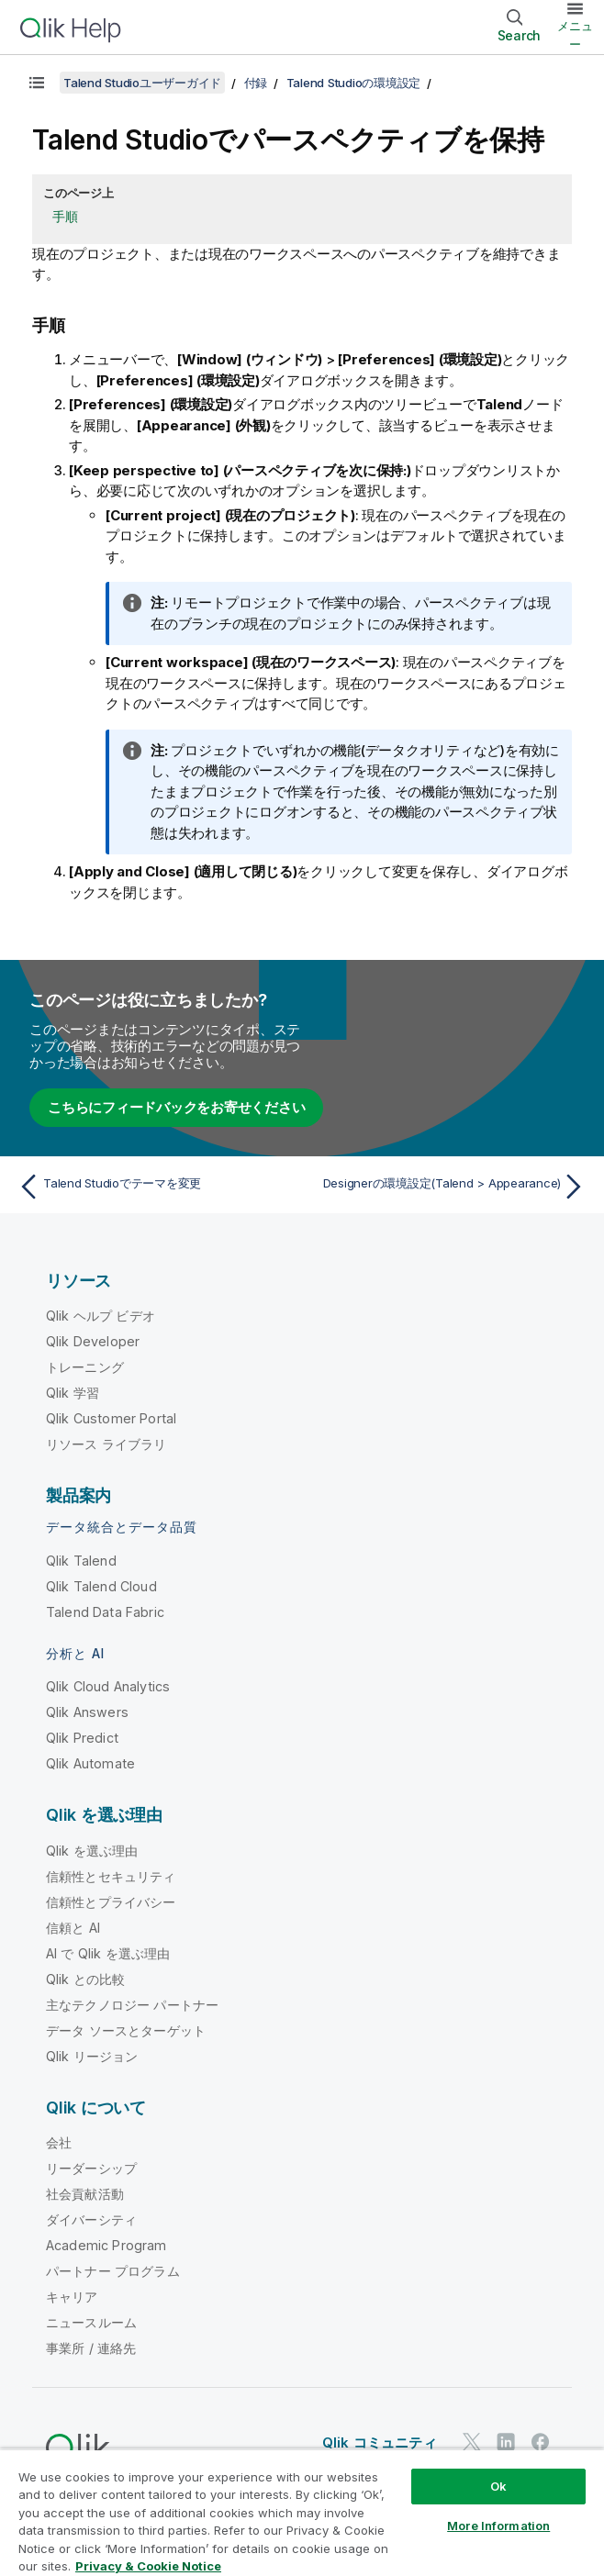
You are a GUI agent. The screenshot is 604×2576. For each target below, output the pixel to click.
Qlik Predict (82, 1737)
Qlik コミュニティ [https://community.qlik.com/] (379, 2442)
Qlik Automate (90, 1763)
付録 (256, 82)
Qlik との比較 (85, 1979)
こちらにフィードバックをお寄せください (176, 1107)
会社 (59, 2142)
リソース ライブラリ (106, 1444)
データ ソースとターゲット (126, 2030)
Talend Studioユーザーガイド (142, 82)
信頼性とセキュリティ (111, 1876)
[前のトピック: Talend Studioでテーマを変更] (155, 1187)
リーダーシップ (91, 2168)
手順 (65, 216)
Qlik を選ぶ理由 (92, 1850)
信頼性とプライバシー (111, 1902)
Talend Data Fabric (105, 1612)
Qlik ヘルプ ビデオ (100, 1315)
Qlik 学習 (72, 1392)
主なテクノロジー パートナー (132, 2005)
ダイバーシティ (91, 2219)
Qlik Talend (81, 1560)
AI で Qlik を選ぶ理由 (108, 1953)
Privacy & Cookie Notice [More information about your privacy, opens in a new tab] (148, 2566)
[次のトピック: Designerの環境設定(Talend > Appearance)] (449, 1187)
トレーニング (85, 1367)
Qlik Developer (93, 1341)
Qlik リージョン (92, 2056)
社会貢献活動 (85, 2194)
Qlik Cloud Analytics (108, 1686)
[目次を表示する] (36, 82)
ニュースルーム (91, 2322)
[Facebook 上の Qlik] (540, 2441)
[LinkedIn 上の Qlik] (506, 2441)
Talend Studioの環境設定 (353, 82)
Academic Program (106, 2245)
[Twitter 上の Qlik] (472, 2441)
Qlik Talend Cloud (101, 1586)
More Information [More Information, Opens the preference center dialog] (498, 2525)
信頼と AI (73, 1927)
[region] (302, 2512)
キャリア (72, 2296)
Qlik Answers (87, 1712)
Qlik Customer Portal (111, 1418)
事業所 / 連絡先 (91, 2348)
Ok (498, 2486)
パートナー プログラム (113, 2271)
